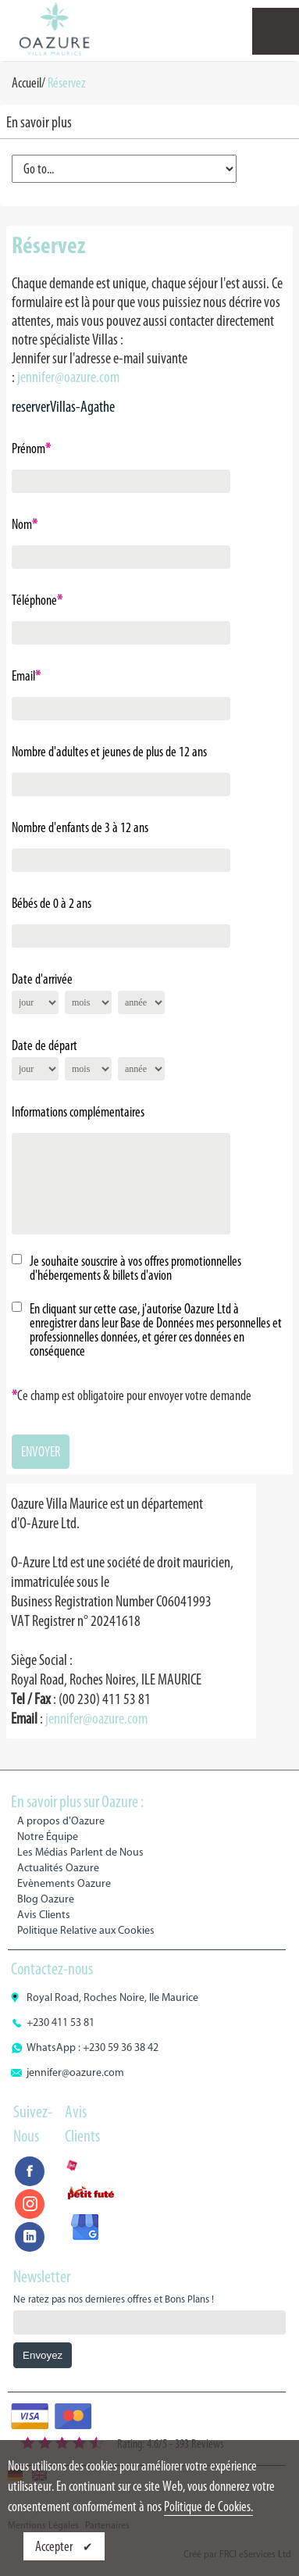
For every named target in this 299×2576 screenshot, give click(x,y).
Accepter (55, 2546)
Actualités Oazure (58, 1867)
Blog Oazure (45, 1899)
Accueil (26, 82)
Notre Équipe (47, 1836)
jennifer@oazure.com (68, 376)
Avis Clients (43, 1914)
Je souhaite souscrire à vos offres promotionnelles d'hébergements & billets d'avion (135, 1268)
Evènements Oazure (64, 1883)
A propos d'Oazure (61, 1820)
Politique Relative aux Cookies (86, 1930)
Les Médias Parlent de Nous (80, 1852)
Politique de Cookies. (208, 2506)
